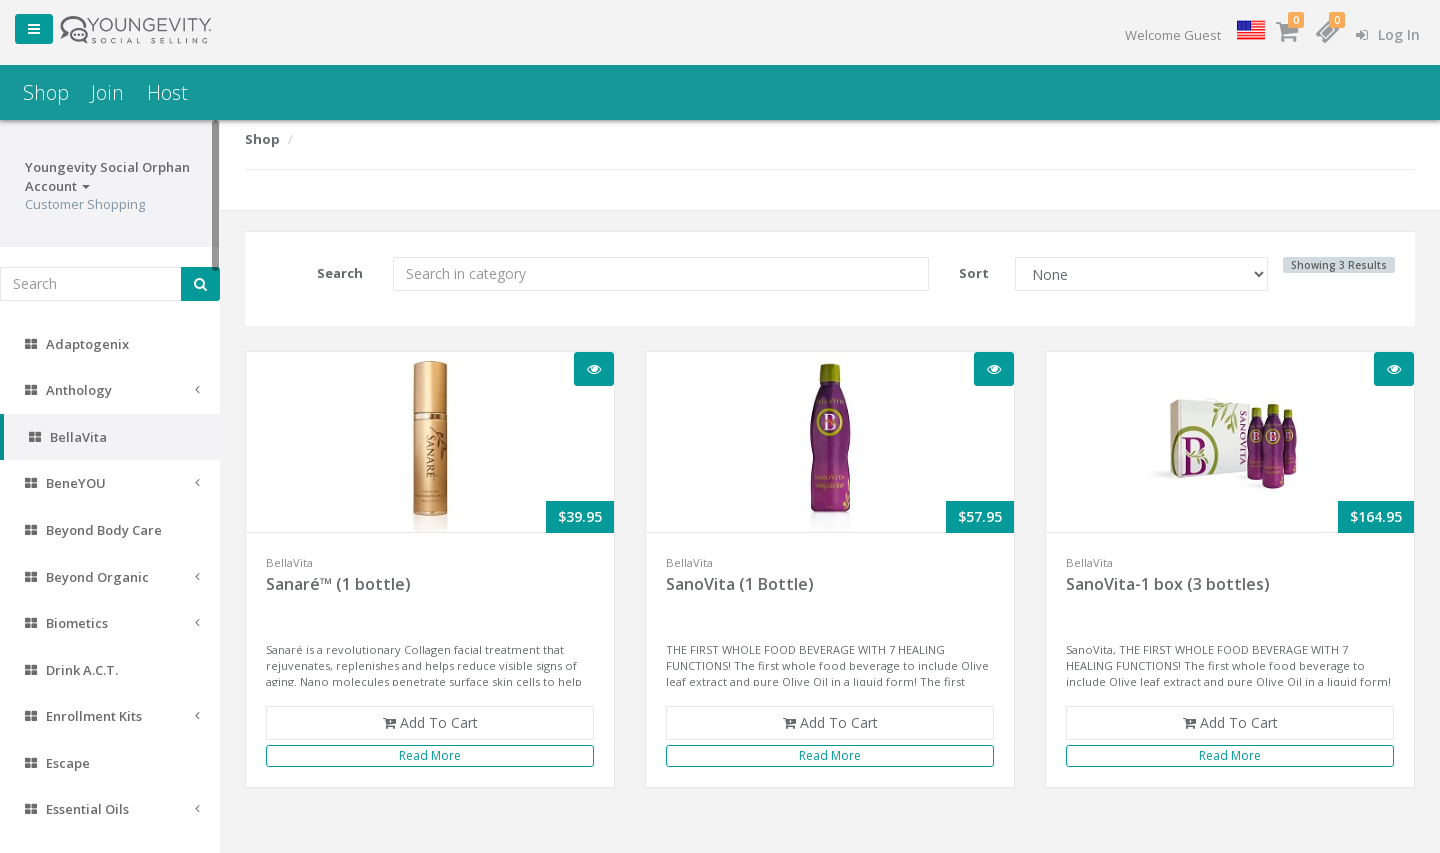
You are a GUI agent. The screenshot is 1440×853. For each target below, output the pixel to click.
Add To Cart (430, 722)
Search (340, 273)
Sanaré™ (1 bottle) (338, 584)
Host (167, 92)
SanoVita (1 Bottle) (740, 584)
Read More (430, 755)
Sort (974, 273)
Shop (46, 92)
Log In (1388, 34)
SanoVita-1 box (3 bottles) (1168, 584)
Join (107, 92)
